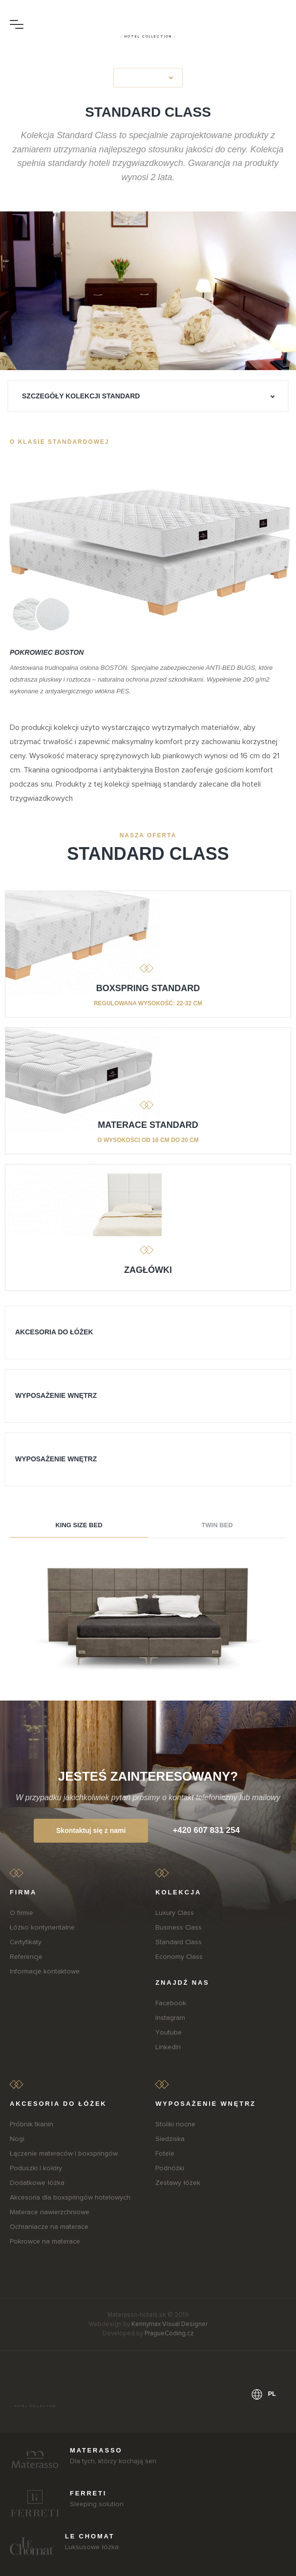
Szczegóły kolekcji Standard (81, 396)
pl (263, 2394)
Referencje (26, 1957)
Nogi (17, 2139)
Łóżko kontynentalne (42, 1927)
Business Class (178, 1927)
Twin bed (217, 1525)
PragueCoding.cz (169, 2333)
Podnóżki (169, 2168)
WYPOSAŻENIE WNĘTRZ (56, 1395)
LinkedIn (168, 2047)
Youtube (168, 2032)
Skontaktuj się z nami (91, 1830)
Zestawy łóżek (177, 2183)
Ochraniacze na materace (49, 2227)
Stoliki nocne (175, 2124)
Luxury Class (174, 1913)
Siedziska (170, 2139)
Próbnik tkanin (31, 2124)
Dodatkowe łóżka (37, 2183)
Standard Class (178, 1942)
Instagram (170, 2018)
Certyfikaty (26, 1942)
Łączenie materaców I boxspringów (64, 2153)
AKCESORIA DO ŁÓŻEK (54, 1332)
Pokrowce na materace (45, 2241)
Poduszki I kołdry (36, 2168)
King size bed (78, 1525)
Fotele (164, 2153)
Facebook (170, 2003)
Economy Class (179, 1957)
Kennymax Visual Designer (169, 2324)
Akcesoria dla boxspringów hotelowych (70, 2197)
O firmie (21, 1913)
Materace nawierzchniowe (49, 2212)
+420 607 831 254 (206, 1830)
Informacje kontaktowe (45, 1971)
